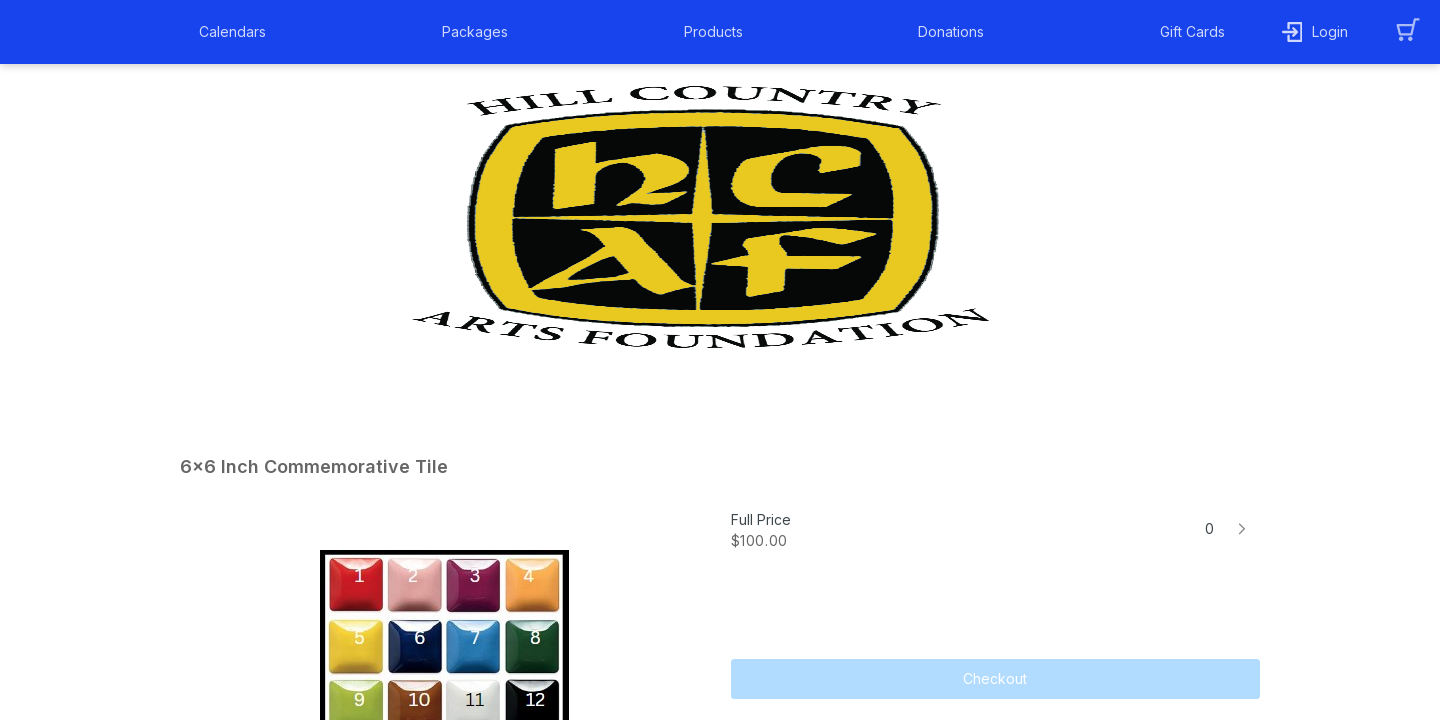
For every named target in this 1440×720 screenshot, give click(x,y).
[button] (237, 32)
